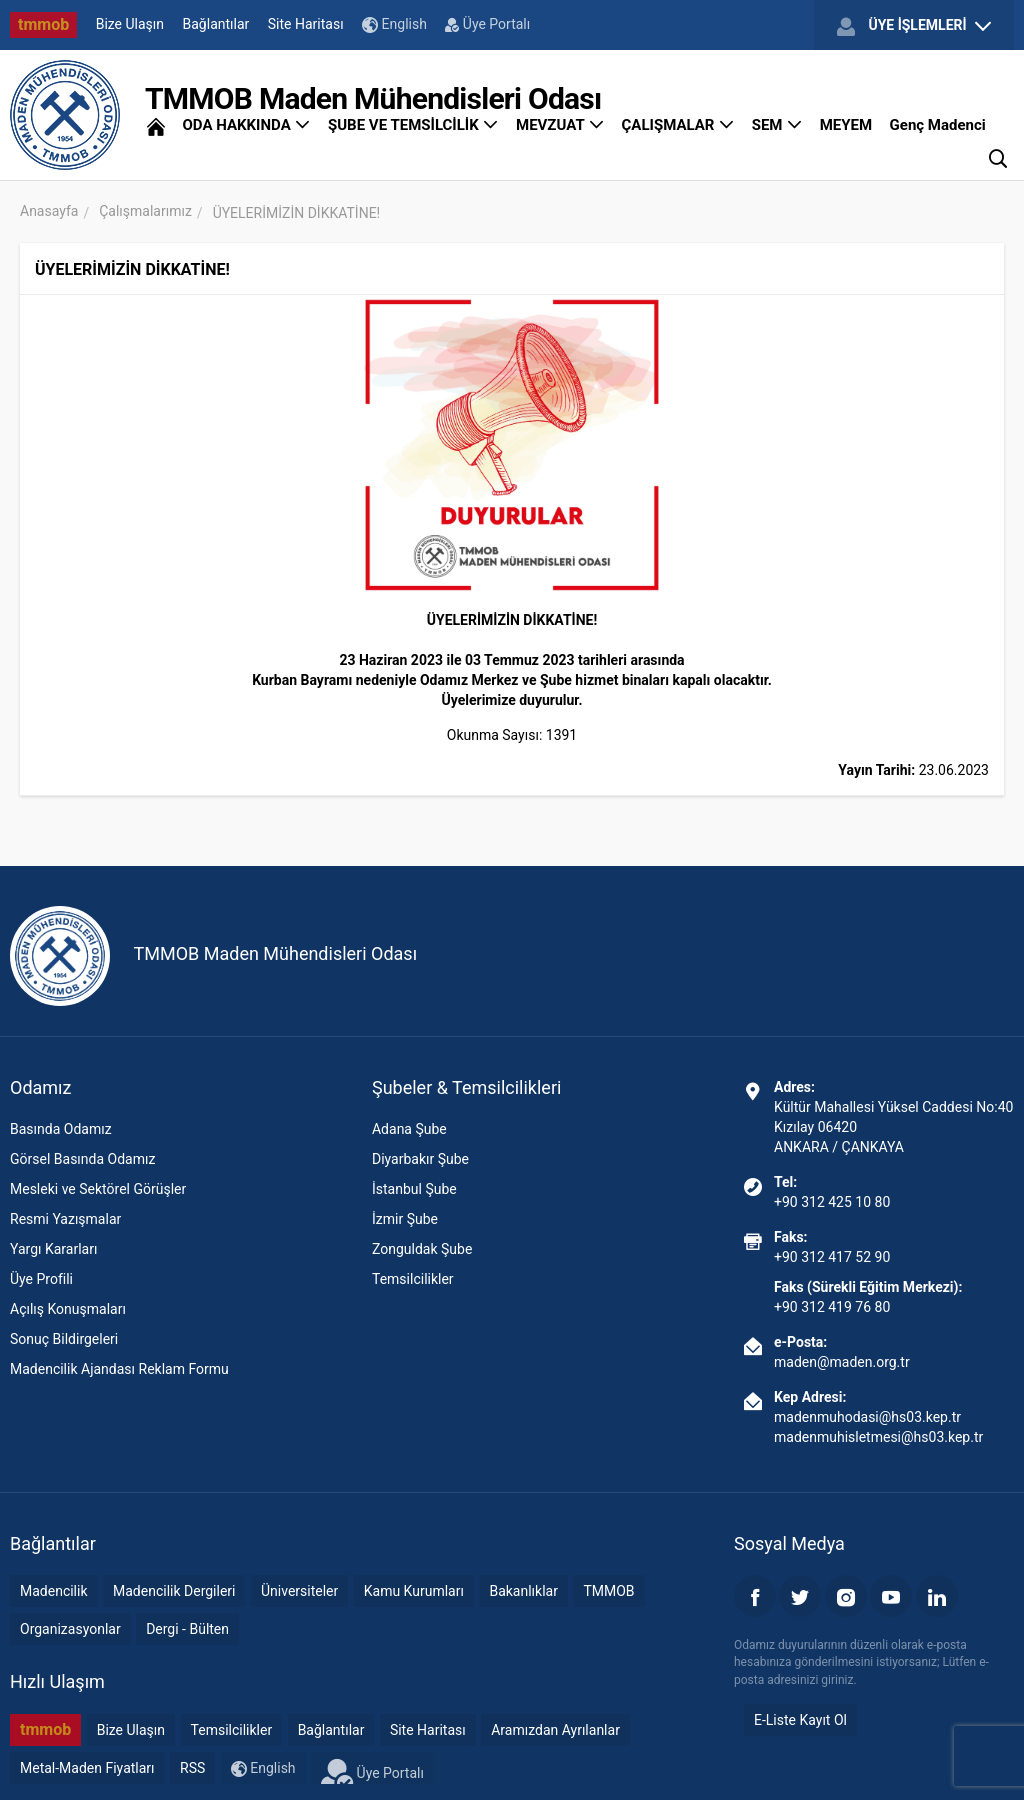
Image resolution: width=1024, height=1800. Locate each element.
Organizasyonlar (70, 1629)
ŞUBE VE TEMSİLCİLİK (413, 125)
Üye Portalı (487, 24)
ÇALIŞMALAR (678, 125)
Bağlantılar (216, 24)
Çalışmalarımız (145, 211)
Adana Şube (409, 1129)
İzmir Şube (405, 1219)
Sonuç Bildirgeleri (64, 1339)
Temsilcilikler (413, 1279)
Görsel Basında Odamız (82, 1159)
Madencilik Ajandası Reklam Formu (119, 1369)
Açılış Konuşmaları (68, 1309)
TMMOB (608, 1591)
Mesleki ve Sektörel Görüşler (98, 1189)
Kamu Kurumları (414, 1591)
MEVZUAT (560, 125)
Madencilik (54, 1591)
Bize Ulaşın (130, 24)
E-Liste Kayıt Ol (800, 1720)
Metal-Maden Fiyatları (87, 1768)
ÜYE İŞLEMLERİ (914, 26)
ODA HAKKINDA (246, 125)
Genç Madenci (938, 125)
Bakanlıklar (523, 1591)
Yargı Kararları (53, 1249)
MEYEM (846, 125)
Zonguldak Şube (422, 1249)
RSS (192, 1768)
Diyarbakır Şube (420, 1159)
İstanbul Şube (414, 1189)
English (394, 24)
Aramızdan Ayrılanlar (555, 1730)
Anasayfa (49, 211)
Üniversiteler (299, 1591)
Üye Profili (41, 1279)
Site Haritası (306, 24)
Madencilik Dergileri (174, 1591)
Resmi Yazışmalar (65, 1219)
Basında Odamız (61, 1129)
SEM (777, 125)
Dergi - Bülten (187, 1629)
